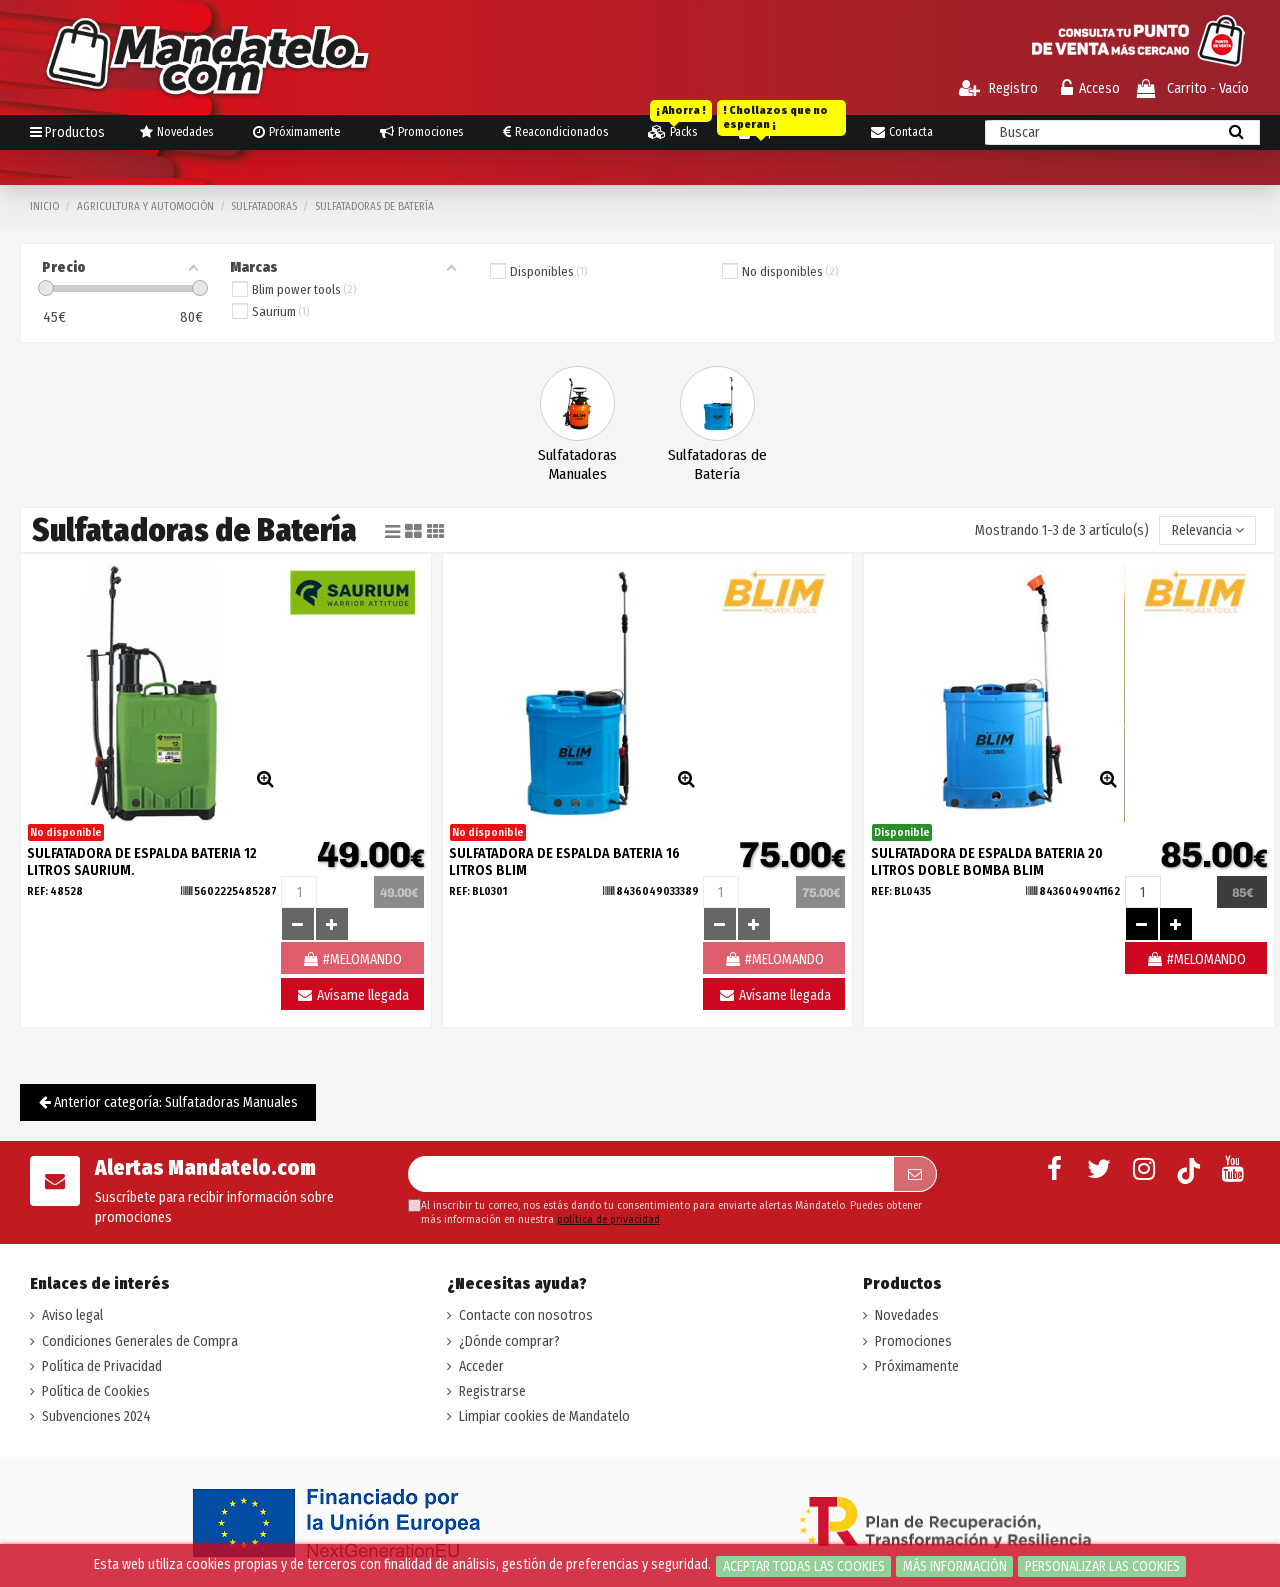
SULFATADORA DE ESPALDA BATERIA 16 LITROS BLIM (564, 862)
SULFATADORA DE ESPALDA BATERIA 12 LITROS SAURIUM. (142, 862)
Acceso (1090, 88)
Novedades (907, 1315)
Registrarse (492, 1391)
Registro (998, 88)
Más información (955, 1566)
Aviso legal (72, 1315)
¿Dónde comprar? (509, 1341)
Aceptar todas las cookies (804, 1566)
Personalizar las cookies (1102, 1566)
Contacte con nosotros (526, 1315)
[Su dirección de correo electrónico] (650, 1174)
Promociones (913, 1341)
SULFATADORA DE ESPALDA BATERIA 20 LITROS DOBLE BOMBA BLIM (987, 862)
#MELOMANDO (1196, 959)
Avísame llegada (352, 995)
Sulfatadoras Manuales (577, 464)
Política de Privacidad (102, 1366)
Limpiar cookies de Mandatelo (544, 1416)
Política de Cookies (96, 1391)
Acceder (481, 1366)
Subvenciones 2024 (96, 1416)
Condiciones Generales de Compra (140, 1341)
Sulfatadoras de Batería (717, 464)
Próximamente (917, 1366)
